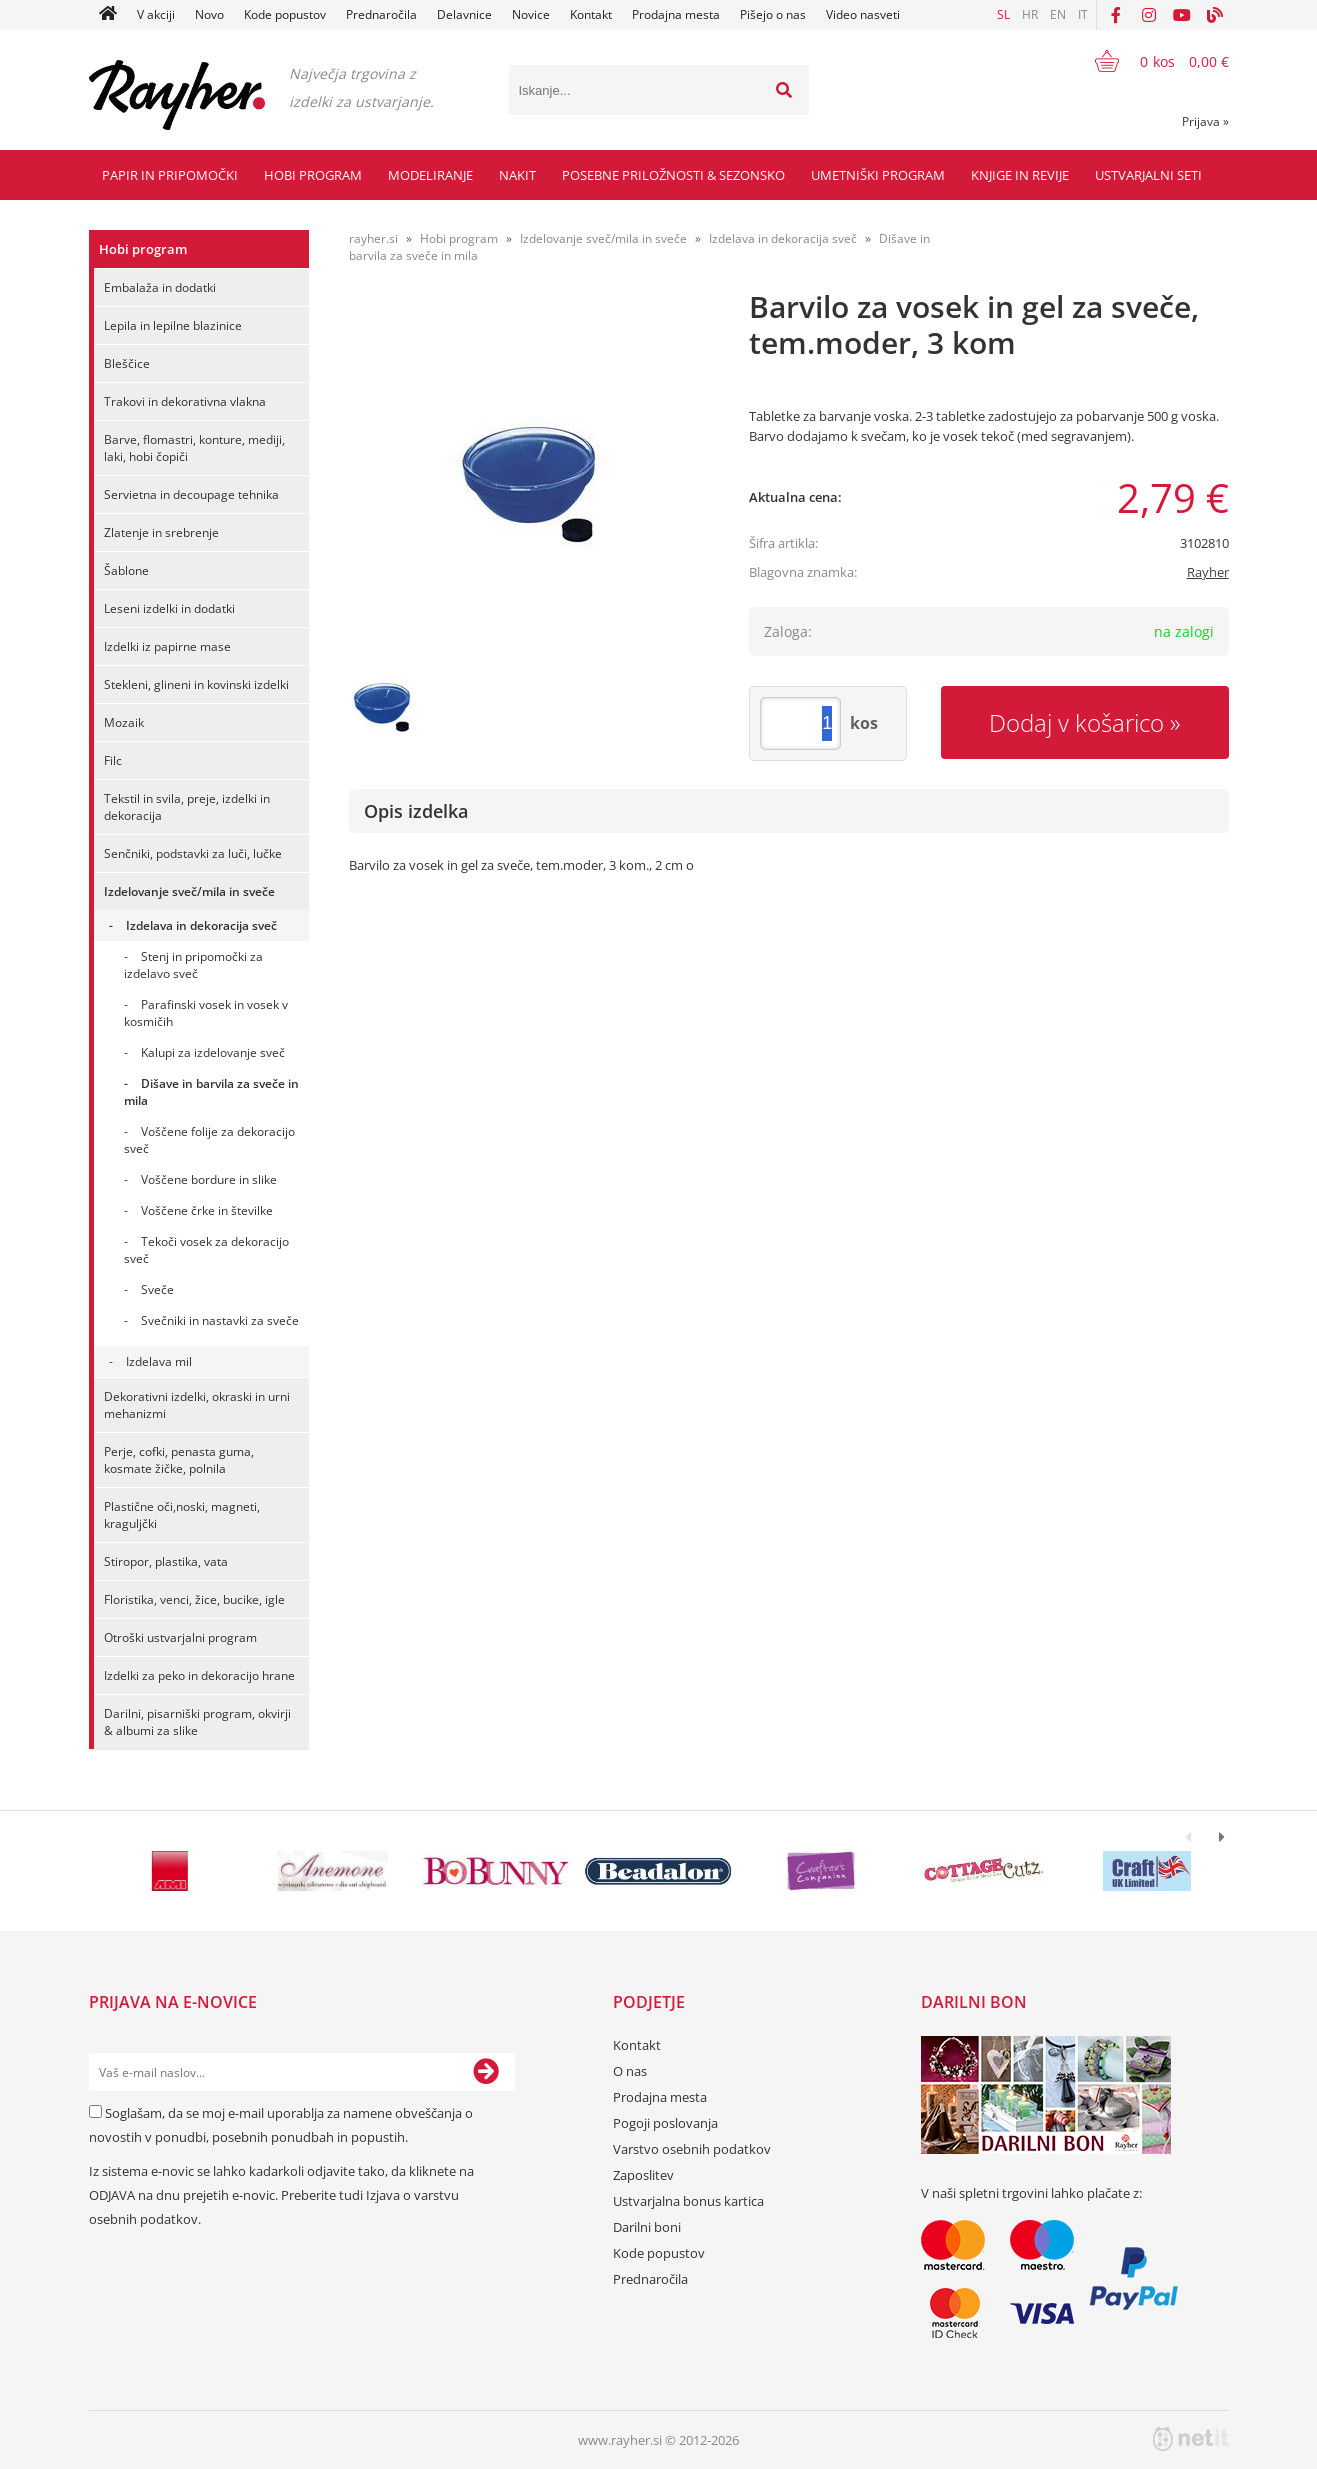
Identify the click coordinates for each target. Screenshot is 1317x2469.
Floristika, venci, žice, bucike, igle (194, 1599)
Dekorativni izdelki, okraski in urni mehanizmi (197, 1405)
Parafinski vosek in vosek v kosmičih (206, 1013)
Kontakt (591, 14)
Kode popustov (285, 14)
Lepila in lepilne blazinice (173, 325)
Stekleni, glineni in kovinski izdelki (196, 684)
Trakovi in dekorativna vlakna (185, 401)
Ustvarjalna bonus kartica (688, 2201)
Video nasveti (863, 14)
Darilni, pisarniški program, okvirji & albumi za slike (197, 1722)
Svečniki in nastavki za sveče (220, 1320)
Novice (531, 14)
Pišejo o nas (773, 14)
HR (1030, 14)
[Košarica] (1149, 61)
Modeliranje (430, 175)
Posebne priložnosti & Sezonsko (673, 175)
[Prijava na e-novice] (486, 2072)
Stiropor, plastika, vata (166, 1561)
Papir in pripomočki (170, 175)
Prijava (1205, 121)
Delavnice (464, 14)
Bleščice (127, 363)
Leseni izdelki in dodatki (169, 608)
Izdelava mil (159, 1361)
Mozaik (124, 722)
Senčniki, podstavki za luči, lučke (193, 853)
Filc (113, 760)
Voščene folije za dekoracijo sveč (209, 1140)
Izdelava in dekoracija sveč (201, 925)
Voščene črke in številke (207, 1210)
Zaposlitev (643, 2175)
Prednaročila (381, 14)
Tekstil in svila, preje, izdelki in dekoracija (187, 807)
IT (1083, 14)
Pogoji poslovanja (665, 2123)
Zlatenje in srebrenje (161, 532)
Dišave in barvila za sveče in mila (211, 1092)
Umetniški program (878, 175)
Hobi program (313, 175)
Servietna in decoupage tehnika (191, 494)
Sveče (157, 1289)
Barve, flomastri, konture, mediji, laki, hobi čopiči (194, 448)
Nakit (517, 175)
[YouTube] (1182, 15)
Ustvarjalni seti (1148, 175)
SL (1003, 14)
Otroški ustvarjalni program (180, 1637)
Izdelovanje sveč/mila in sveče (189, 891)
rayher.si (373, 238)
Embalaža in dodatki (160, 287)
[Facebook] (1116, 15)
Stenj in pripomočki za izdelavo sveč (193, 965)
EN (1058, 14)
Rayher (1208, 572)
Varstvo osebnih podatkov (692, 2149)
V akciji (156, 14)
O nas (630, 2071)
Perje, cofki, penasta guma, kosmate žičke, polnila (179, 1460)
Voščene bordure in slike (209, 1179)
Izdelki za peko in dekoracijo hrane (199, 1675)
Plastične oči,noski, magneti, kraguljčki (182, 1515)
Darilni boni (647, 2227)
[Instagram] (1149, 15)
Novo (209, 14)
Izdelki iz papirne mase (167, 646)
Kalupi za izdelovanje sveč (213, 1052)
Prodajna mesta (676, 14)
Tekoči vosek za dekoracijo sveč (206, 1250)
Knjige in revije (1020, 175)
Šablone (126, 570)
